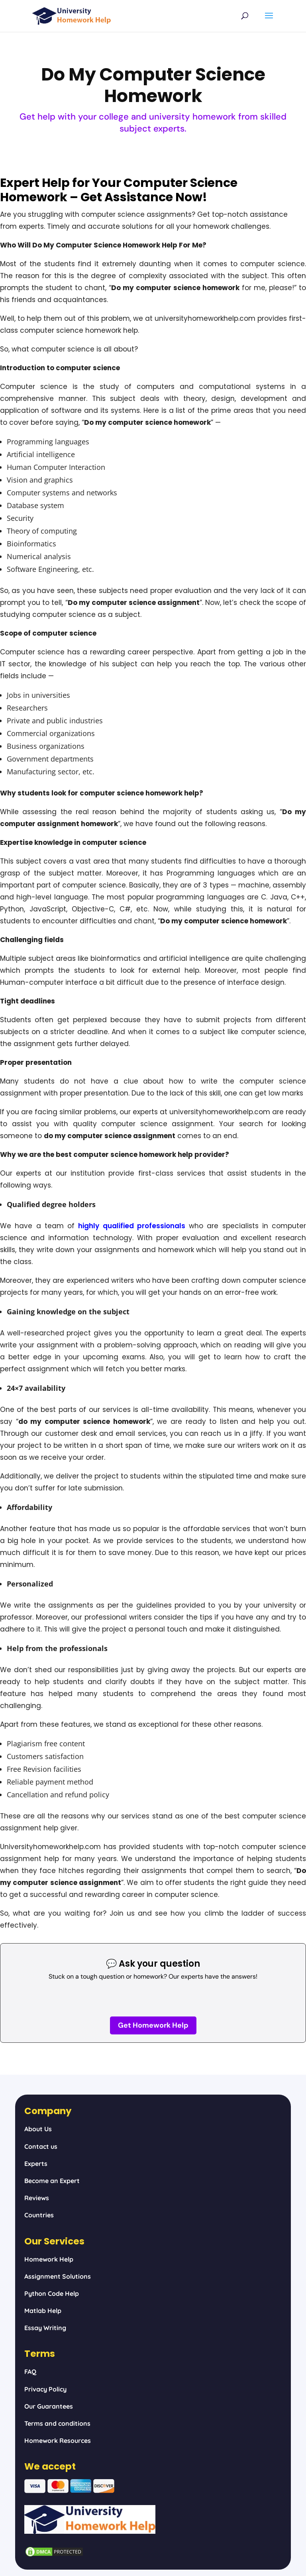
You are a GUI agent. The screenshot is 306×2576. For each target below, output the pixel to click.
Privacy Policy (45, 2389)
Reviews (36, 2198)
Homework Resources (57, 2440)
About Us (38, 2129)
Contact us (40, 2146)
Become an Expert (52, 2181)
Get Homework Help (153, 2025)
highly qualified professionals (131, 1226)
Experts (35, 2164)
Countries (39, 2215)
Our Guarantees (48, 2406)
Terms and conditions (57, 2423)
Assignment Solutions (57, 2276)
